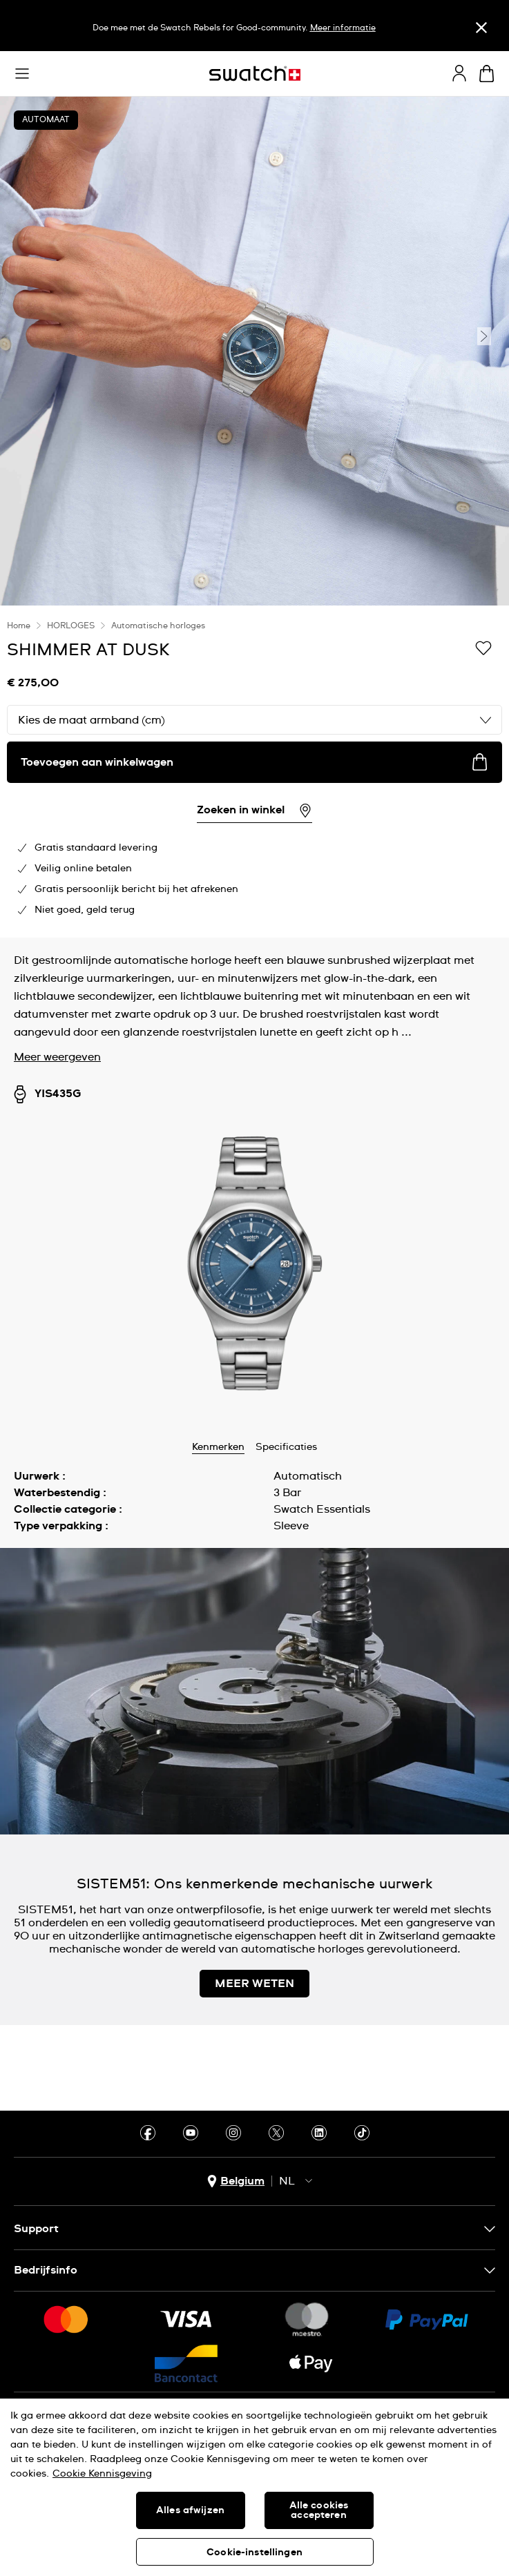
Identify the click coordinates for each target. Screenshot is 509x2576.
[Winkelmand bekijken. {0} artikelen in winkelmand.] (486, 73)
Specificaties (286, 1447)
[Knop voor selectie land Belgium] (236, 2181)
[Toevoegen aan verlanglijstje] (483, 649)
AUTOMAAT (46, 120)
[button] (22, 74)
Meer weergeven (57, 1057)
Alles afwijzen (190, 2510)
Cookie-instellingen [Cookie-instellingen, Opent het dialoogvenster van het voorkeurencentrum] (254, 2552)
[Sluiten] (481, 27)
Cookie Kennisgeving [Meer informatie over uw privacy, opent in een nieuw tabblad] (102, 2474)
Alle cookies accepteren (319, 2510)
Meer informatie (343, 28)
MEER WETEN (254, 1983)
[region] (254, 772)
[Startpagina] (254, 73)
